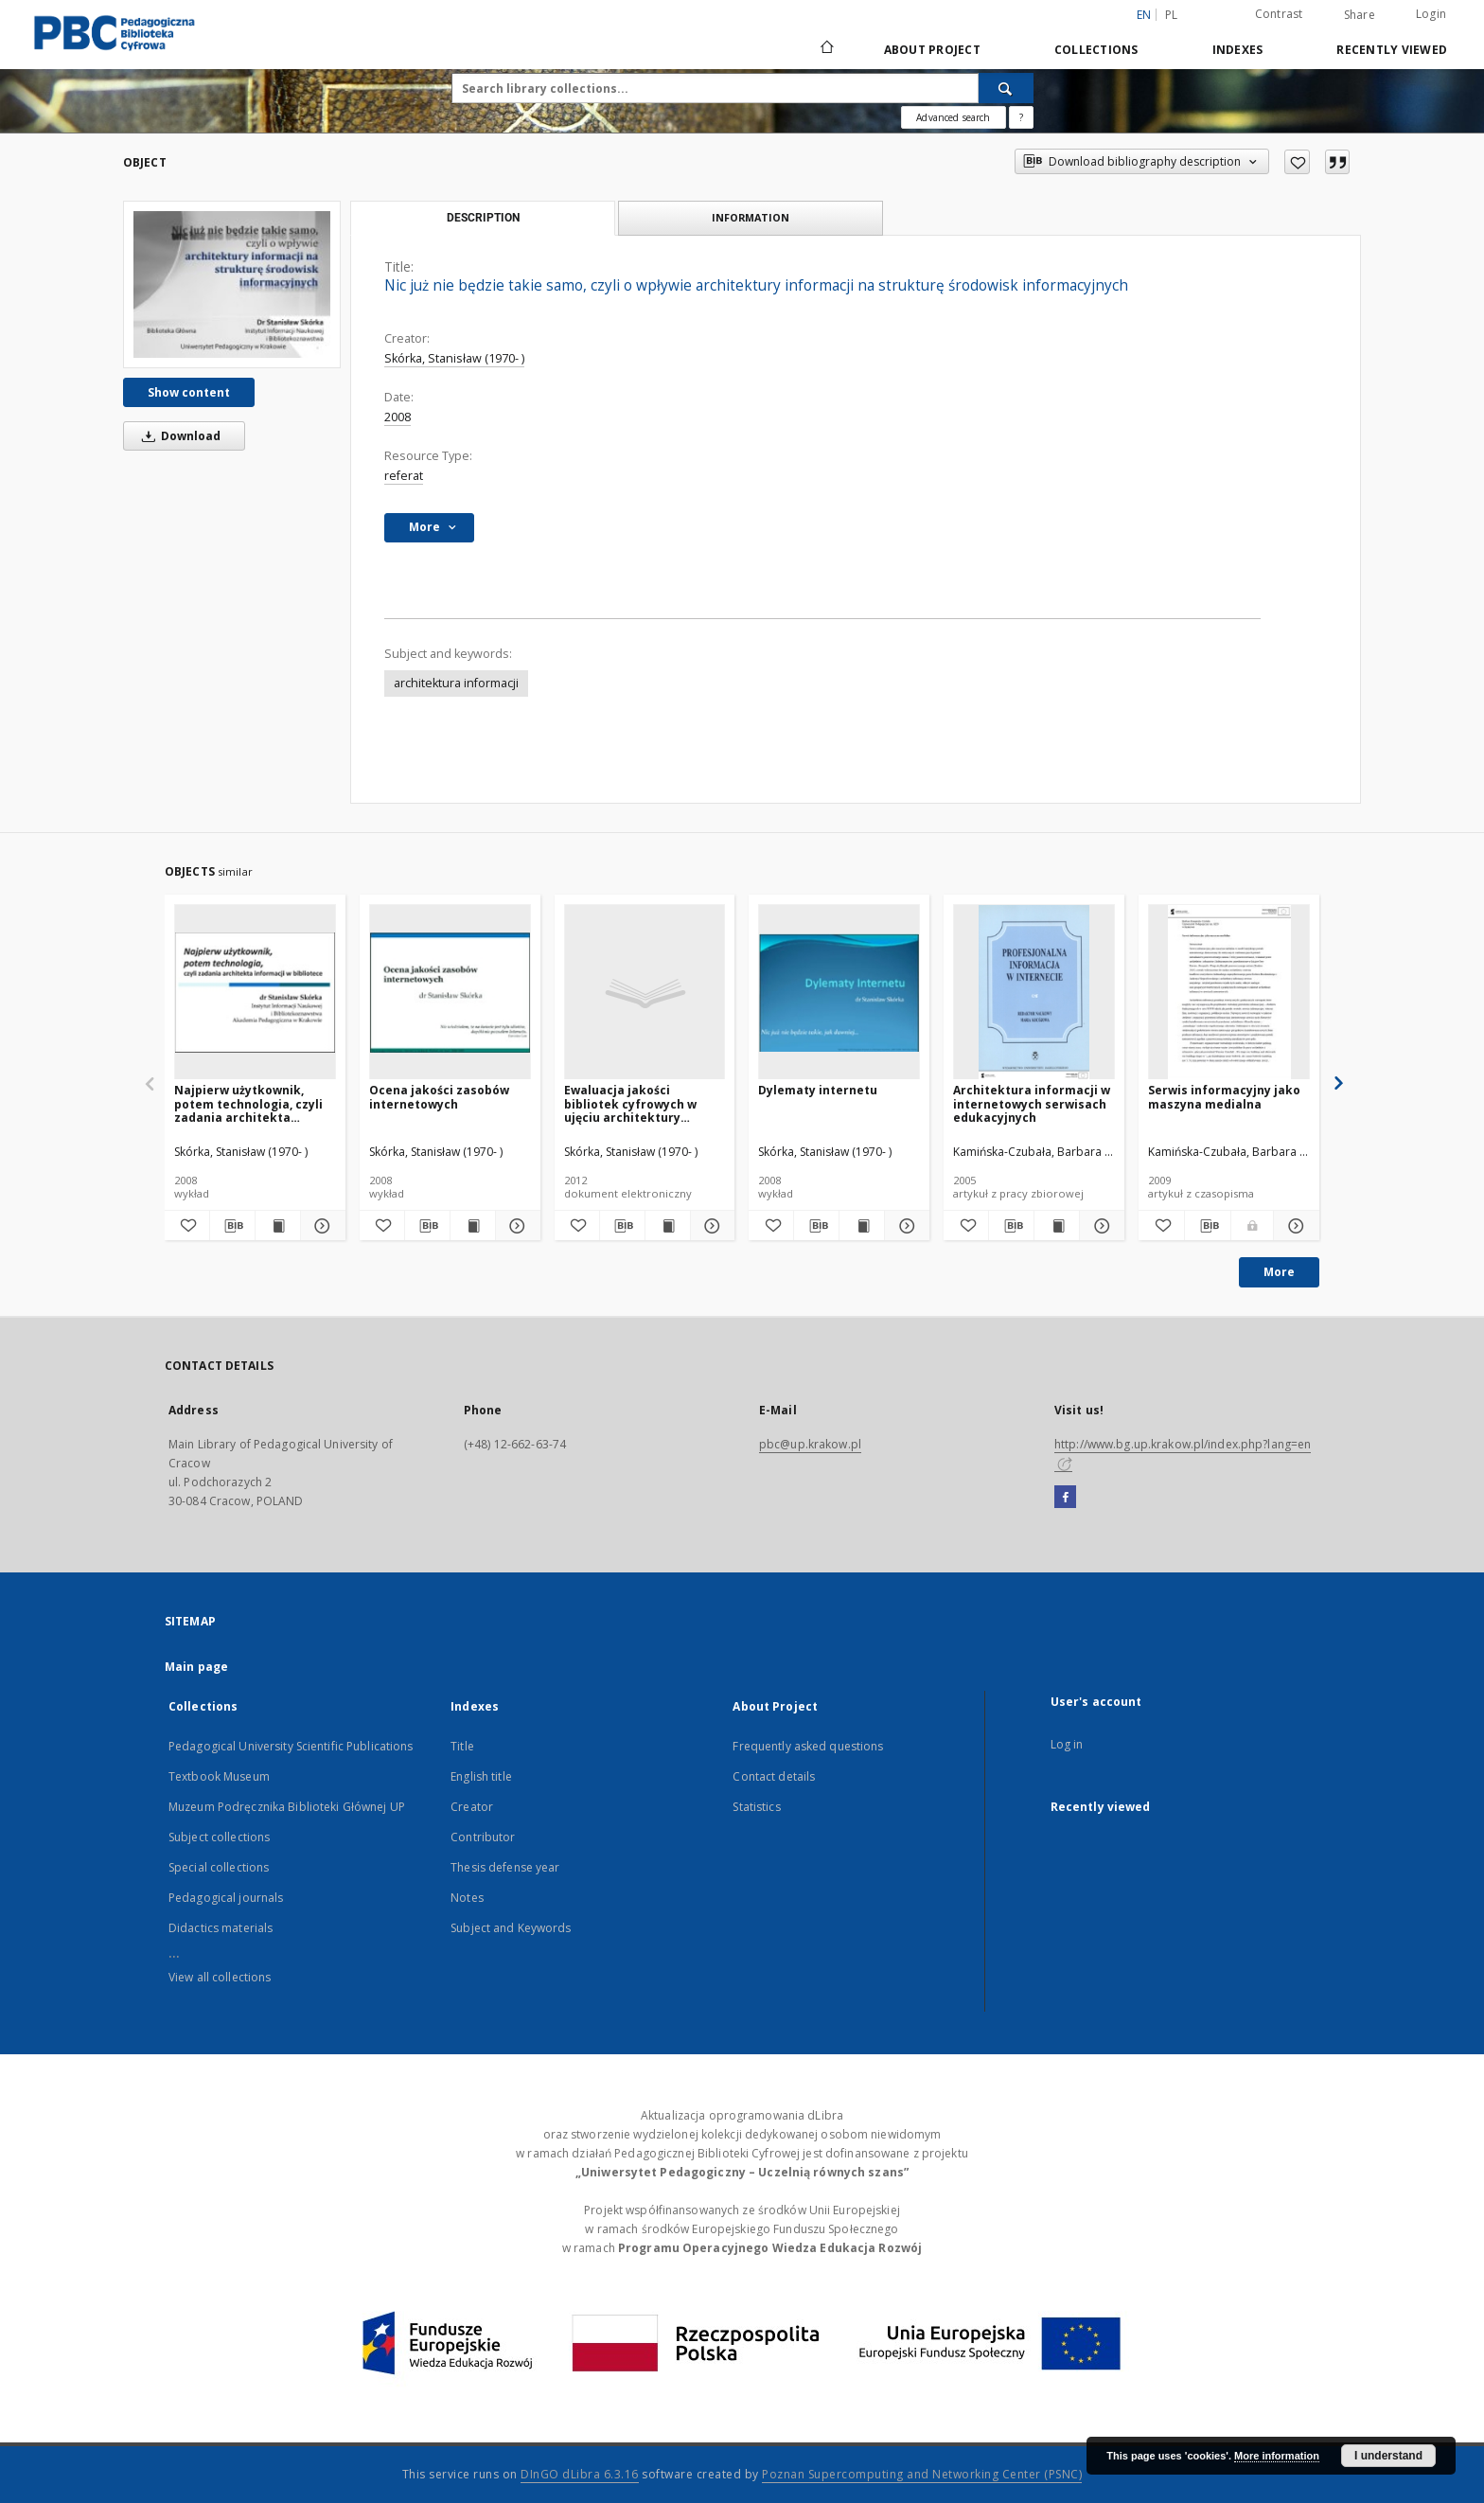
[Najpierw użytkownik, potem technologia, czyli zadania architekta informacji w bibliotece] (255, 992)
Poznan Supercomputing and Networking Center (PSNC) (922, 2474)
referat (403, 476)
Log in (1067, 1744)
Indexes (1237, 50)
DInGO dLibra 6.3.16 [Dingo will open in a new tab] (580, 2474)
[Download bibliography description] (232, 1226)
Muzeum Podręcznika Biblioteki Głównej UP (286, 1807)
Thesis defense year (504, 1867)
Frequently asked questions (808, 1746)
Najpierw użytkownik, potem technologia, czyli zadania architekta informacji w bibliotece (248, 1103)
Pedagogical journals (225, 1898)
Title (462, 1746)
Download (178, 436)
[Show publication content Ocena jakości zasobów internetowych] (472, 1226)
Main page (196, 1667)
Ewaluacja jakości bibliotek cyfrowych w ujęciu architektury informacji (630, 1103)
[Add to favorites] (1297, 162)
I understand (1388, 2455)
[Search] (1006, 88)
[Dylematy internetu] (839, 992)
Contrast (1279, 14)
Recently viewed (1391, 50)
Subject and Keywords (510, 1928)
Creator (471, 1807)
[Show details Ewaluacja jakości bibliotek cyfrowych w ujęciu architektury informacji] (710, 1226)
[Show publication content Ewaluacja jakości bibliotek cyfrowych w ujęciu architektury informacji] (667, 1226)
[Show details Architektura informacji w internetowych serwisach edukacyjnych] (1099, 1226)
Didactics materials (220, 1928)
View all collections (219, 1977)
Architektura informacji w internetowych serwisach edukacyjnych (1031, 1103)
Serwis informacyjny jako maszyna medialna (1224, 1096)
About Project (932, 50)
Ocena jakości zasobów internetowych (439, 1096)
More (1279, 1272)
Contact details (774, 1776)
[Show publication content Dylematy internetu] (861, 1226)
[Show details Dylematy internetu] (904, 1226)
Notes (467, 1898)
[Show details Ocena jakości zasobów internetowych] (515, 1226)
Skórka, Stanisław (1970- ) (454, 358)
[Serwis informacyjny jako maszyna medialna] (1229, 992)
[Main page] (825, 49)
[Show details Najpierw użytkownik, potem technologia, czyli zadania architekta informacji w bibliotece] (320, 1226)
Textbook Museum (219, 1776)
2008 (397, 417)
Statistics (756, 1807)
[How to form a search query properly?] (1021, 117)
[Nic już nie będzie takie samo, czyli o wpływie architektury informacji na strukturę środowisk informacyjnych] (231, 284)
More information (1276, 2455)
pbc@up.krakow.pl (810, 1444)
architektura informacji (456, 683)
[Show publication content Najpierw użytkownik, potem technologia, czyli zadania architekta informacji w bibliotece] (278, 1226)
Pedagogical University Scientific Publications (291, 1746)
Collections (1096, 50)
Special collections (218, 1867)
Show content (189, 392)
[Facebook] (1065, 1497)
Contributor (482, 1837)
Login (1431, 14)
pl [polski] (1171, 15)
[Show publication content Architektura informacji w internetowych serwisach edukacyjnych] (1056, 1226)
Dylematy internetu (817, 1090)
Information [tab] (750, 217)
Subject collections (219, 1837)
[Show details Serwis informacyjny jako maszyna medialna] (1293, 1226)
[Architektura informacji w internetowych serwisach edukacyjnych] (1034, 992)
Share (1359, 15)
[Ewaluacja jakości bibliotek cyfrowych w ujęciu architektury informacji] (645, 992)
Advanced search (953, 117)
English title (481, 1776)
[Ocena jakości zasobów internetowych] (450, 992)
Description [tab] (483, 217)
